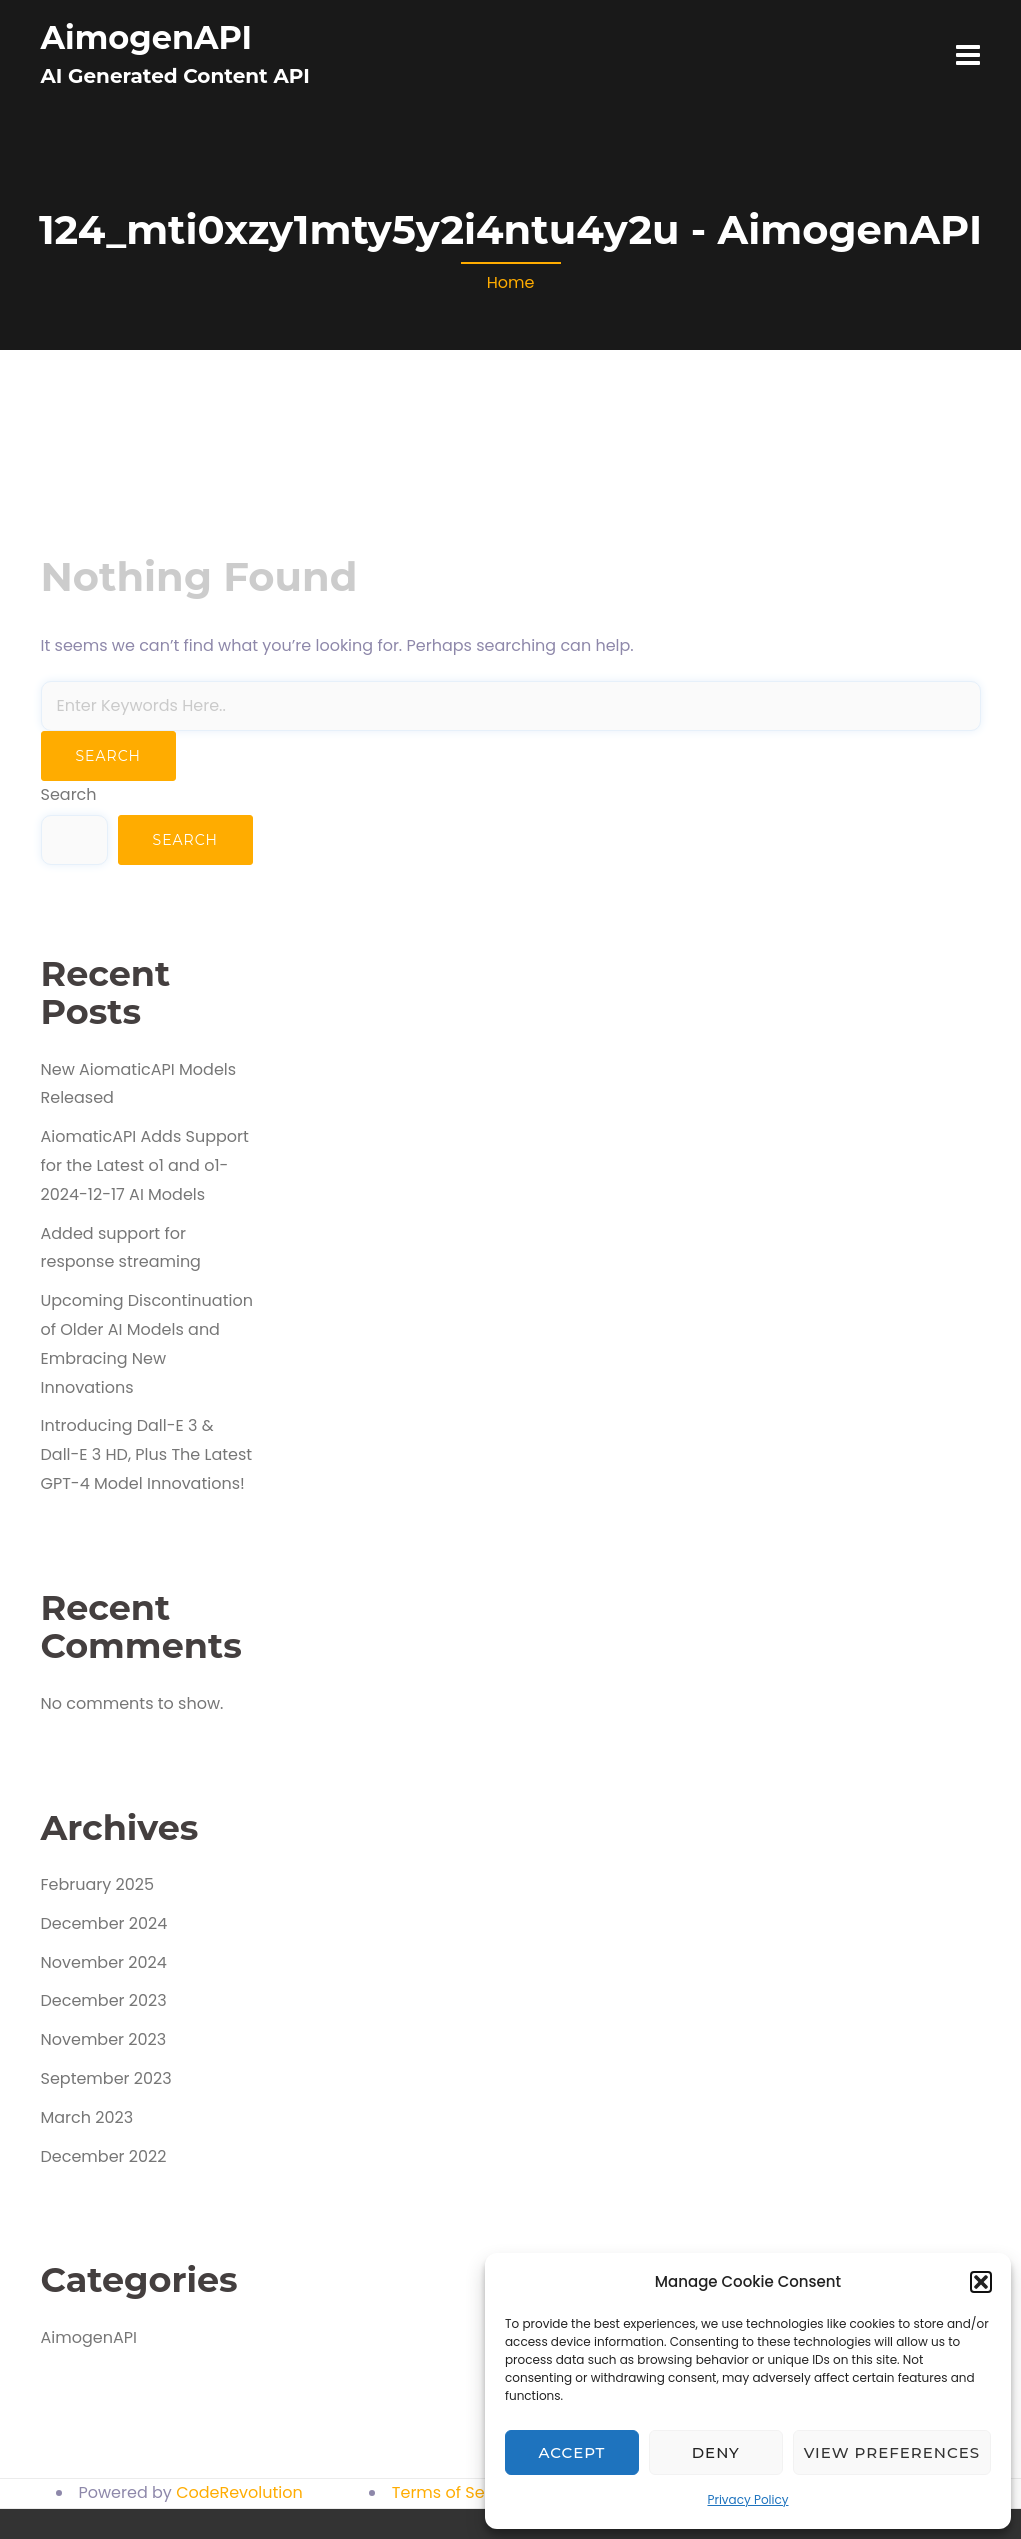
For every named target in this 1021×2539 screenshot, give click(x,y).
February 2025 (98, 1884)
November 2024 (104, 1962)
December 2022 (104, 2156)
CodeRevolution (239, 2492)
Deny (716, 2452)
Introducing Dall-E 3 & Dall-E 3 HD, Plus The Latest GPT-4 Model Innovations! (147, 1454)
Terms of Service (457, 2492)
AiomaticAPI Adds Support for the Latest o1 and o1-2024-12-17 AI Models (145, 1165)
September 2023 (106, 2078)
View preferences (892, 2452)
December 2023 (104, 2000)
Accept (572, 2452)
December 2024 (104, 1923)
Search (69, 794)
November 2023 (104, 2039)
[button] (981, 2282)
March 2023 (87, 2117)
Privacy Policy (747, 2499)
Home (511, 282)
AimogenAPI (147, 37)
